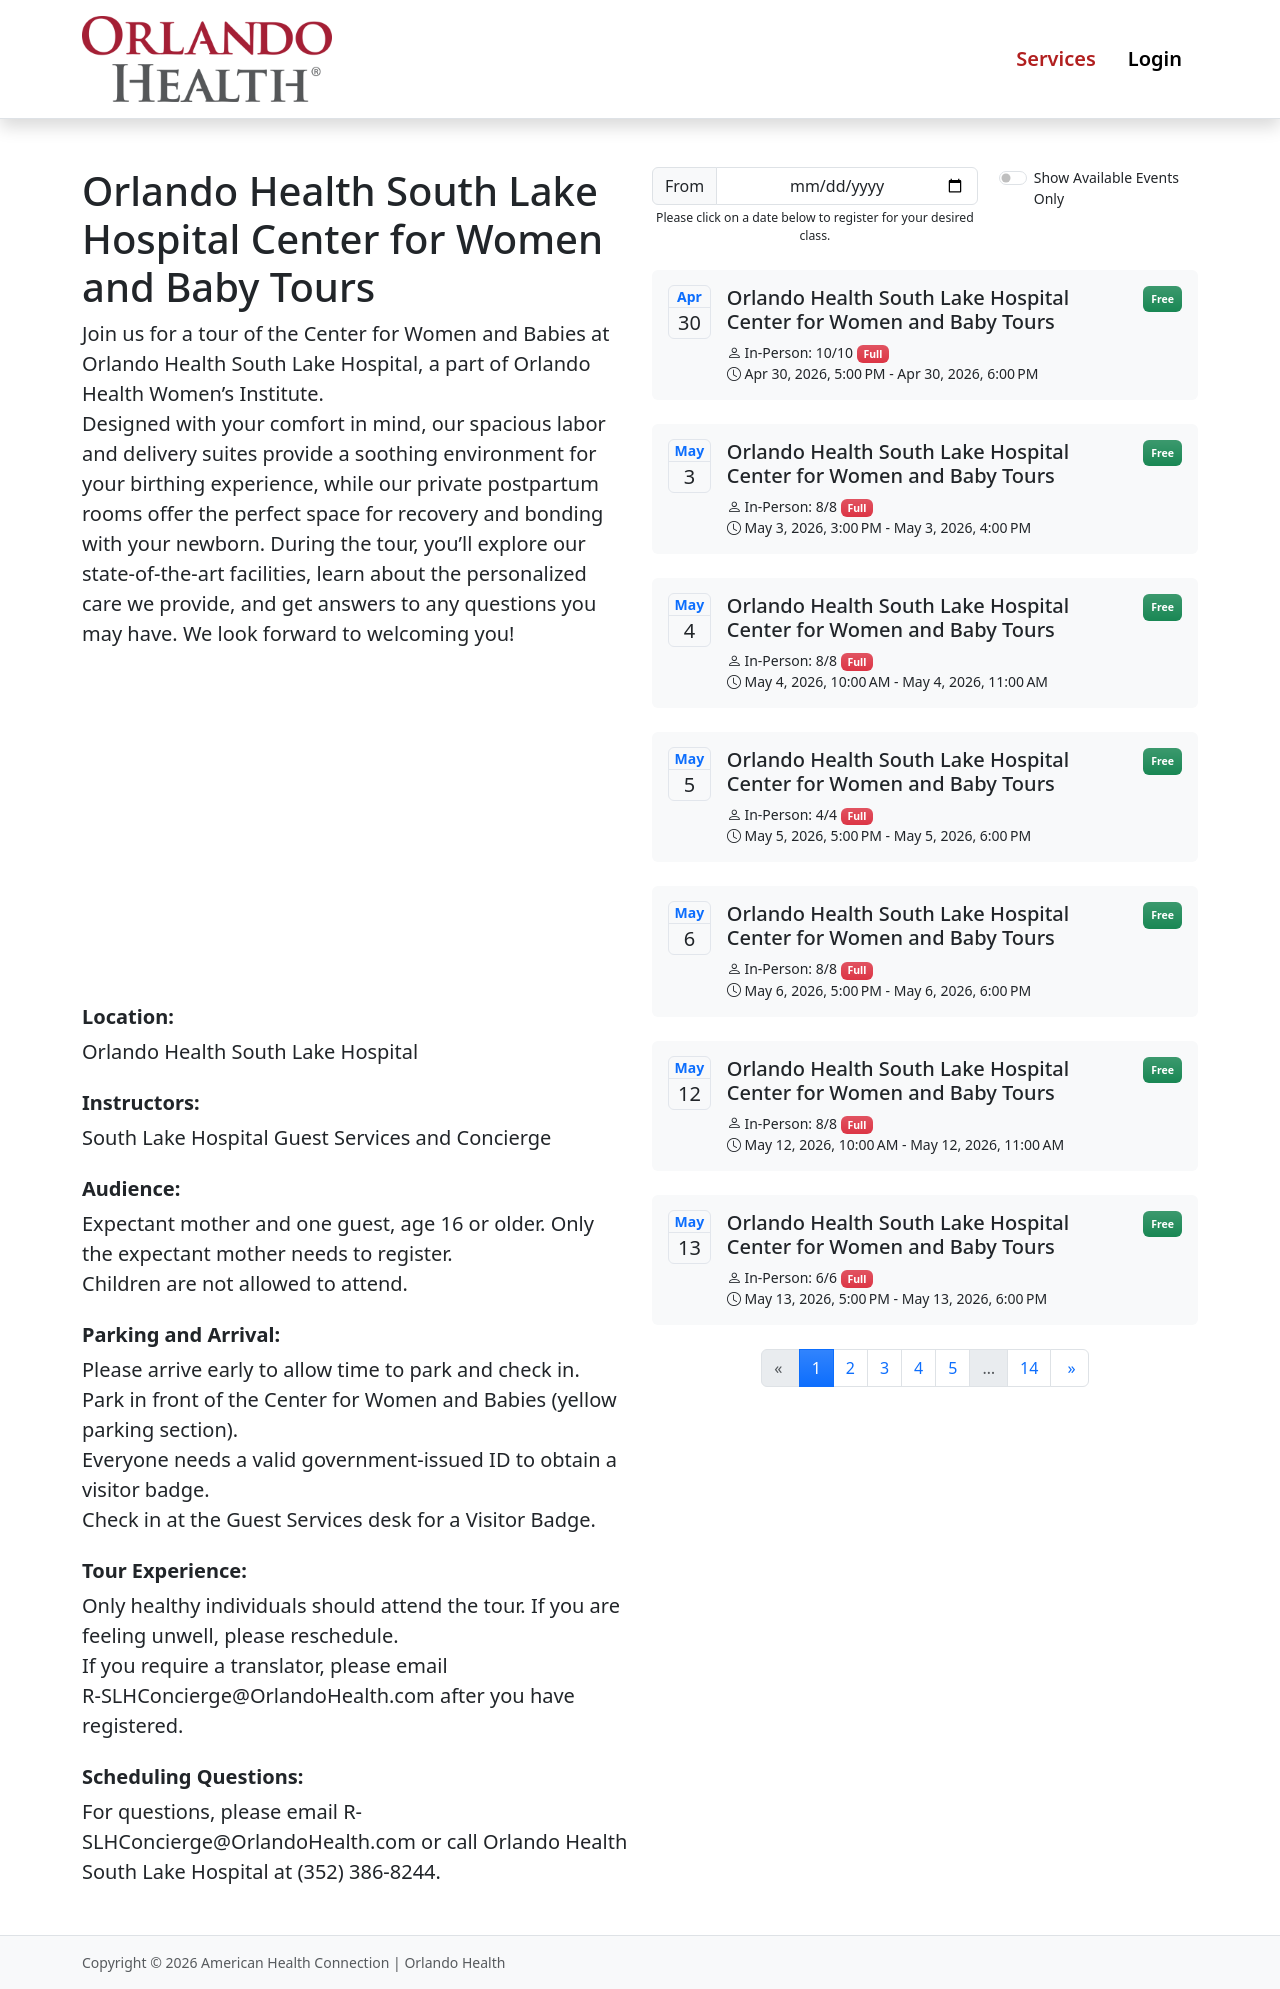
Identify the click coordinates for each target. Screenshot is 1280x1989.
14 (1029, 1368)
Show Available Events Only (1106, 188)
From (684, 186)
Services (1056, 58)
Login (1155, 58)
